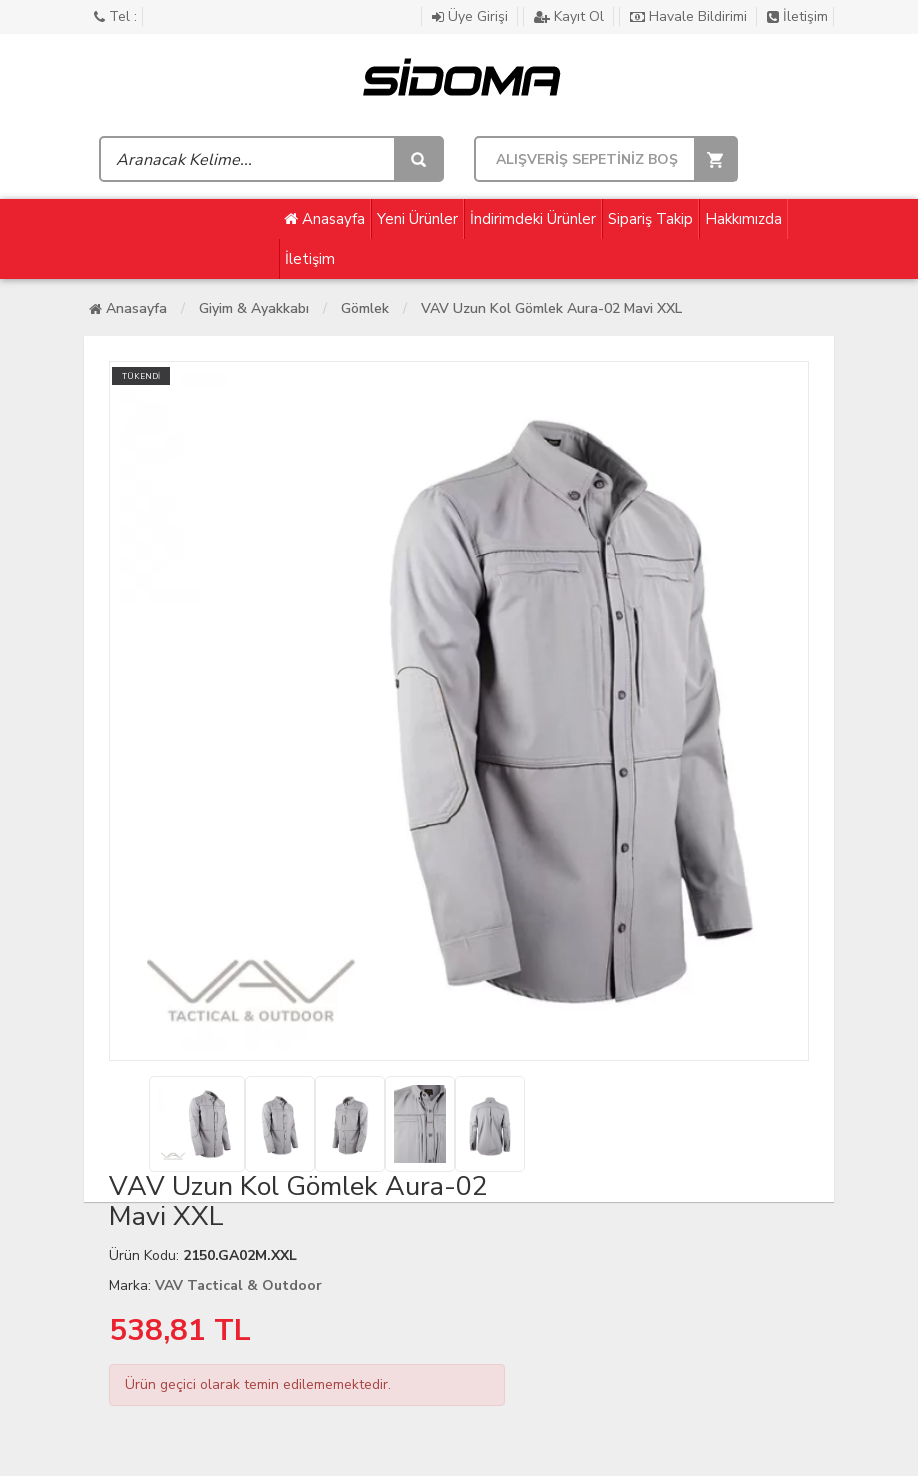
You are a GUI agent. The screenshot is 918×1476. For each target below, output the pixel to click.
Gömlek (365, 308)
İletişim (797, 16)
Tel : (115, 16)
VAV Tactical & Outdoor (238, 1285)
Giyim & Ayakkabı (254, 308)
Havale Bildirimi (690, 16)
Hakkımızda (743, 219)
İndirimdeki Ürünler (533, 219)
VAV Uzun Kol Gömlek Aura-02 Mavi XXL (551, 308)
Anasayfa (324, 219)
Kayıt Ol (571, 16)
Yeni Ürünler (417, 219)
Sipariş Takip (650, 219)
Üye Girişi (472, 16)
